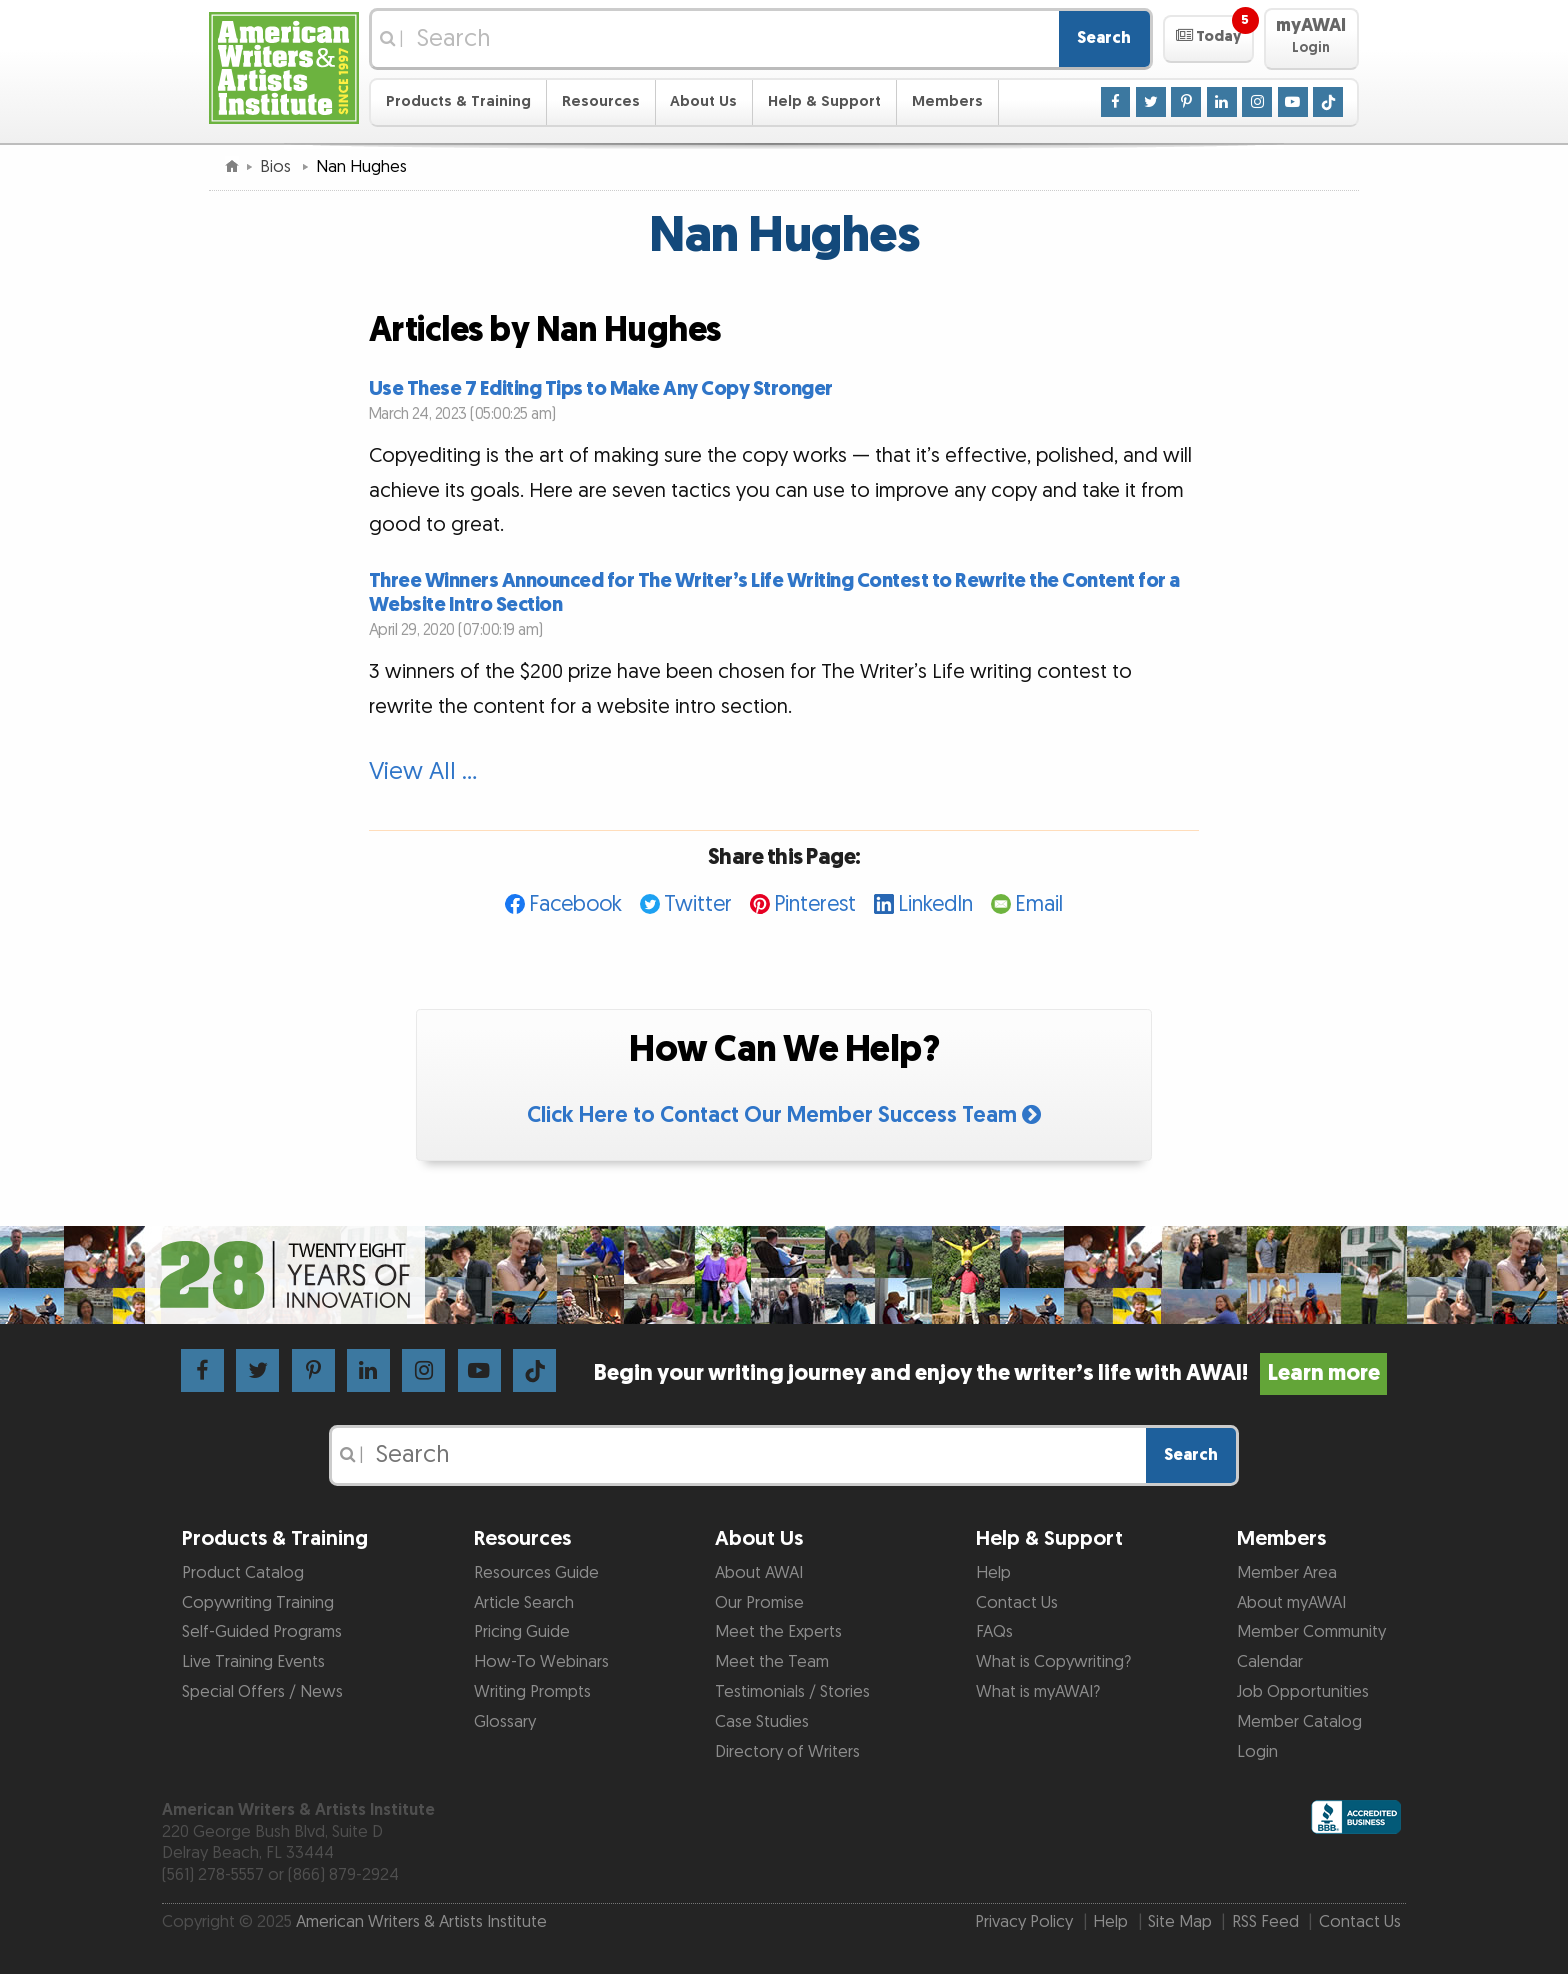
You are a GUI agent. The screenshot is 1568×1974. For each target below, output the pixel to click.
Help (993, 1573)
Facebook (575, 904)
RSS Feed (1265, 1922)
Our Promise (759, 1603)
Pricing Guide (522, 1632)
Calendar (1270, 1662)
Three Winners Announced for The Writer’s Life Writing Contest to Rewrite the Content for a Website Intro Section (774, 593)
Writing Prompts (532, 1692)
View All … (423, 772)
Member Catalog (1299, 1722)
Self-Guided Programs (262, 1632)
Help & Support (824, 101)
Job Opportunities (1303, 1692)
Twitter (698, 904)
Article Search (524, 1603)
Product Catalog (243, 1573)
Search (1104, 38)
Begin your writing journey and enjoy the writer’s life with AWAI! (990, 1373)
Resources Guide (536, 1573)
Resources (601, 101)
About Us (703, 101)
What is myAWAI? (1038, 1692)
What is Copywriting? (1053, 1662)
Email (1039, 904)
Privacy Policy (1024, 1922)
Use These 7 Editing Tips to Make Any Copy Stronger (601, 389)
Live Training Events (253, 1662)
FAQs (994, 1632)
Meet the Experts (778, 1632)
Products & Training (458, 101)
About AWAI (759, 1573)
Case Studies (762, 1722)
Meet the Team (772, 1662)
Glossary (505, 1722)
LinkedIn (935, 904)
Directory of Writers (787, 1752)
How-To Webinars (541, 1662)
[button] (1208, 39)
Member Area (1287, 1573)
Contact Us (1017, 1603)
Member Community (1311, 1632)
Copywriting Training (258, 1603)
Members (947, 101)
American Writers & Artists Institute (421, 1922)
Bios (277, 167)
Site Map (1180, 1922)
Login (1257, 1752)
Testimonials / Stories (792, 1692)
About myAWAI (1291, 1603)
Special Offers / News (262, 1692)
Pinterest (815, 904)
